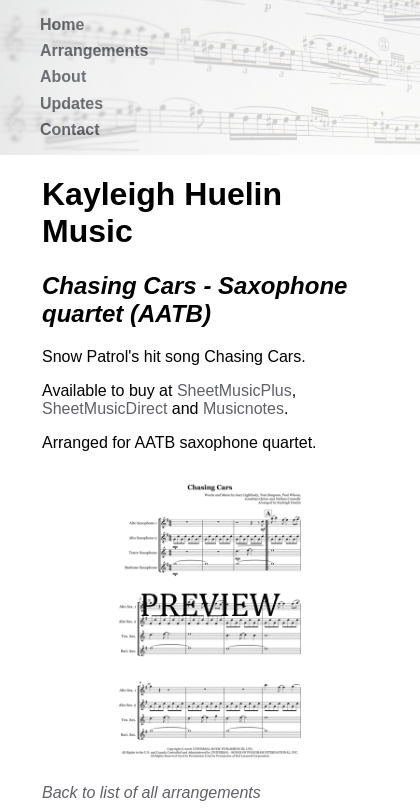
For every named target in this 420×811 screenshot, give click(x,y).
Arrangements (94, 50)
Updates (71, 103)
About (63, 76)
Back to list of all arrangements (151, 792)
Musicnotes (243, 408)
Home (62, 24)
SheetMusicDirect (104, 408)
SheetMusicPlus (234, 390)
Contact (70, 129)
